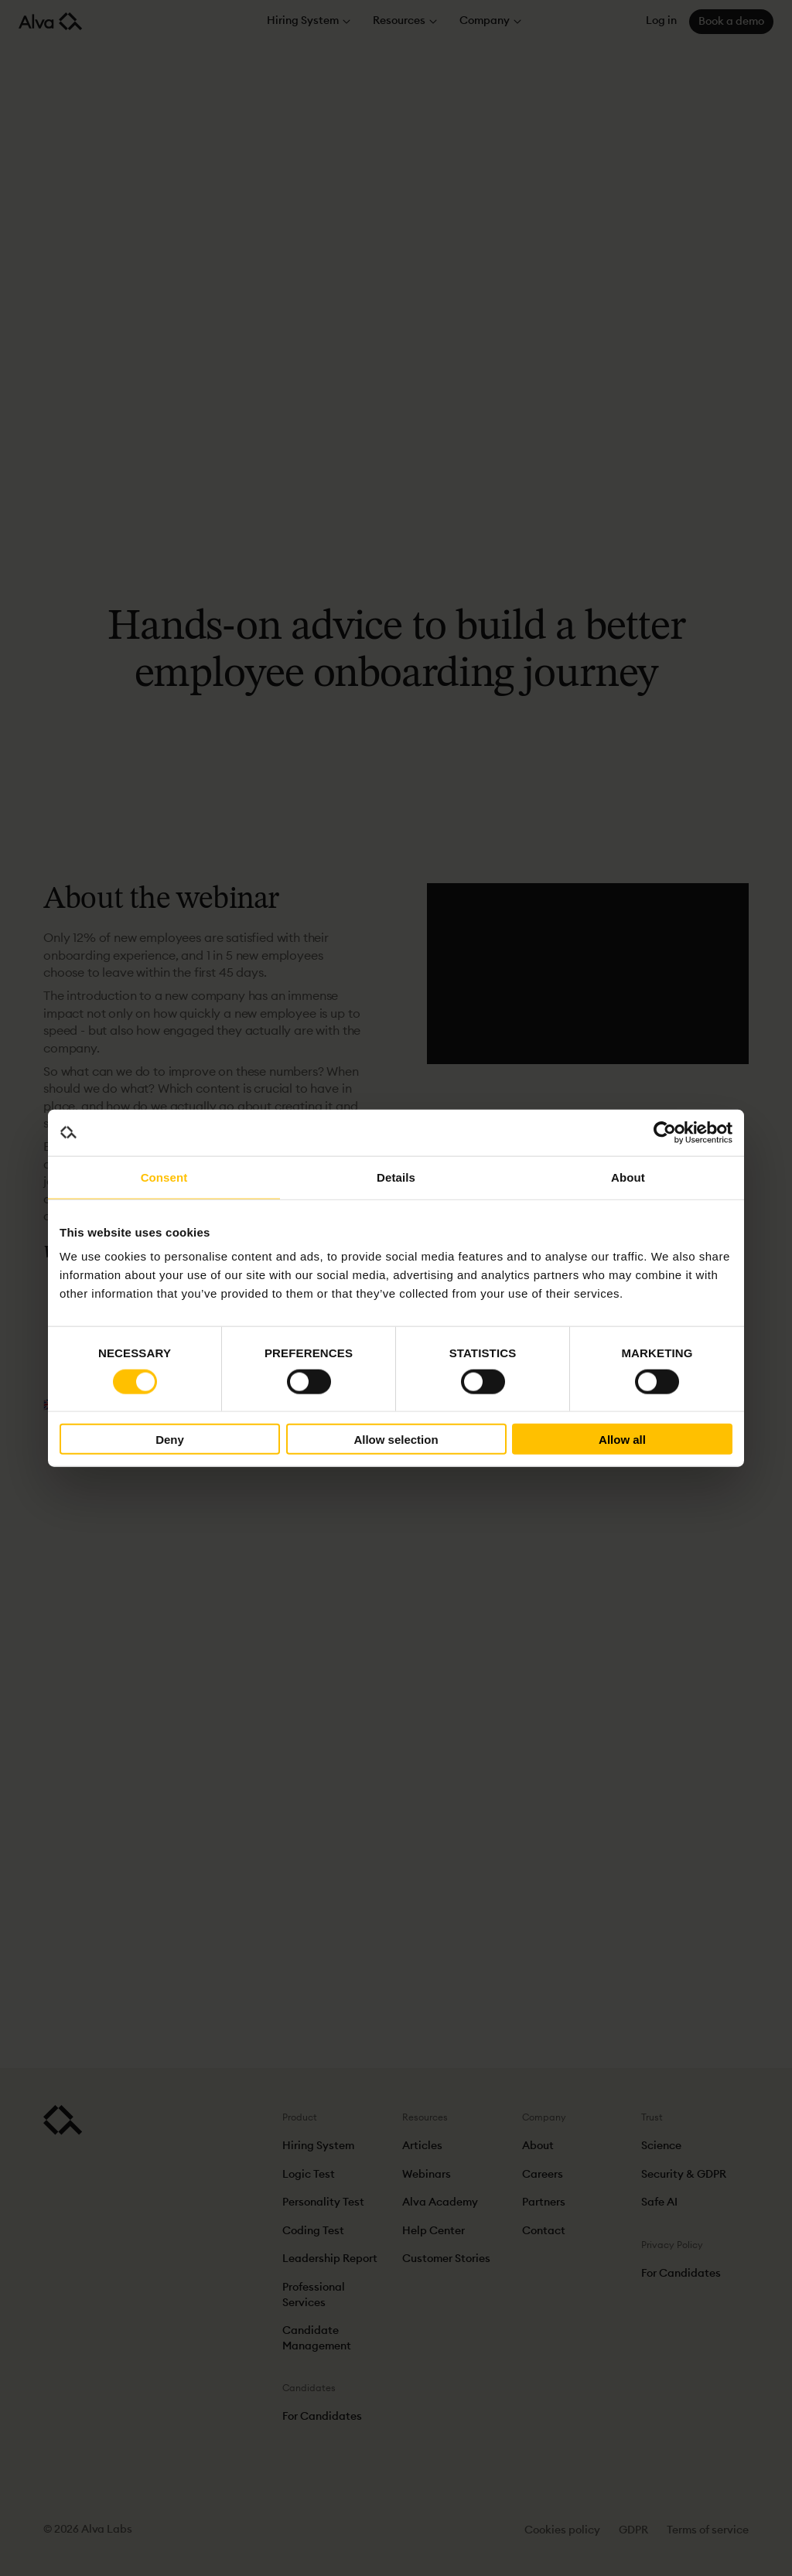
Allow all (622, 1438)
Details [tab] (396, 1176)
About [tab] (628, 1176)
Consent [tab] (164, 1176)
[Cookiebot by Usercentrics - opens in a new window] (664, 1132)
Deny (169, 1438)
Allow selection (395, 1438)
